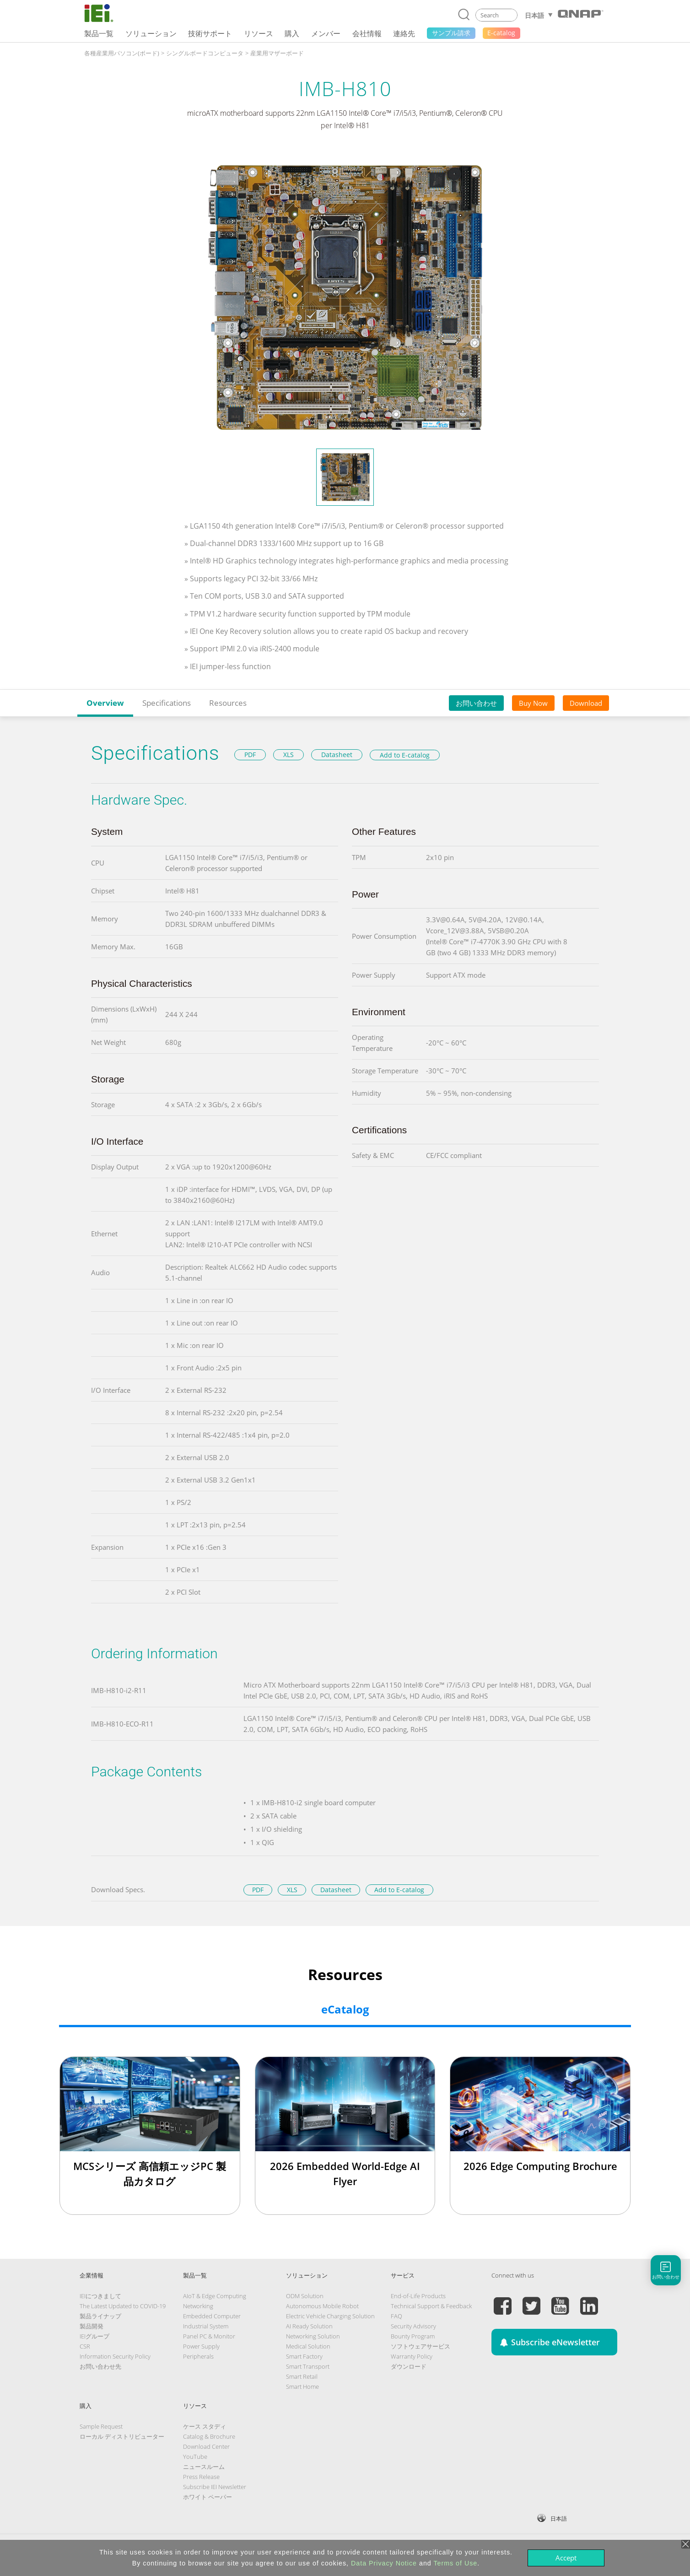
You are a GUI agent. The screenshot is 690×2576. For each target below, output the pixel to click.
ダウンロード (408, 2366)
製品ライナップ (100, 2316)
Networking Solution (313, 2336)
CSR (85, 2346)
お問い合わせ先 (100, 2366)
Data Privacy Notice (384, 2563)
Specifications (166, 703)
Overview (105, 703)
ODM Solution (304, 2296)
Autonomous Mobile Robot (322, 2306)
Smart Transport (307, 2366)
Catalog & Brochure (209, 2436)
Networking (198, 2306)
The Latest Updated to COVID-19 (123, 2306)
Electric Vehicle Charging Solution (330, 2316)
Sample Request (101, 2426)
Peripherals (198, 2356)
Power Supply (201, 2346)
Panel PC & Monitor (209, 2336)
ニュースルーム (204, 2466)
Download (586, 703)
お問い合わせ (476, 703)
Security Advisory (413, 2326)
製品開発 (91, 2326)
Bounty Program (413, 2336)
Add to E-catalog (405, 755)
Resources (228, 703)
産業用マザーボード (277, 53)
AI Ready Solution (309, 2326)
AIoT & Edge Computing (214, 2296)
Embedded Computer (212, 2316)
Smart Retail (302, 2376)
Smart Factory (304, 2356)
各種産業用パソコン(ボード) (121, 53)
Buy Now (533, 703)
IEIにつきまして (100, 2296)
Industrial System (205, 2326)
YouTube (195, 2456)
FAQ (396, 2316)
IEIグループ (94, 2336)
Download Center (206, 2446)
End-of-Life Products (418, 2296)
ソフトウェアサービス (420, 2346)
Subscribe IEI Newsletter (214, 2487)
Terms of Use (455, 2563)
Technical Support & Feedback (431, 2306)
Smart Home (302, 2386)
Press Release (201, 2477)
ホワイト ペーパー (207, 2497)
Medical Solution (308, 2346)
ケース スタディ (204, 2426)
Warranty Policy (411, 2356)
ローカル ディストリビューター (122, 2436)
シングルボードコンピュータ (204, 53)
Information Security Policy (115, 2356)
